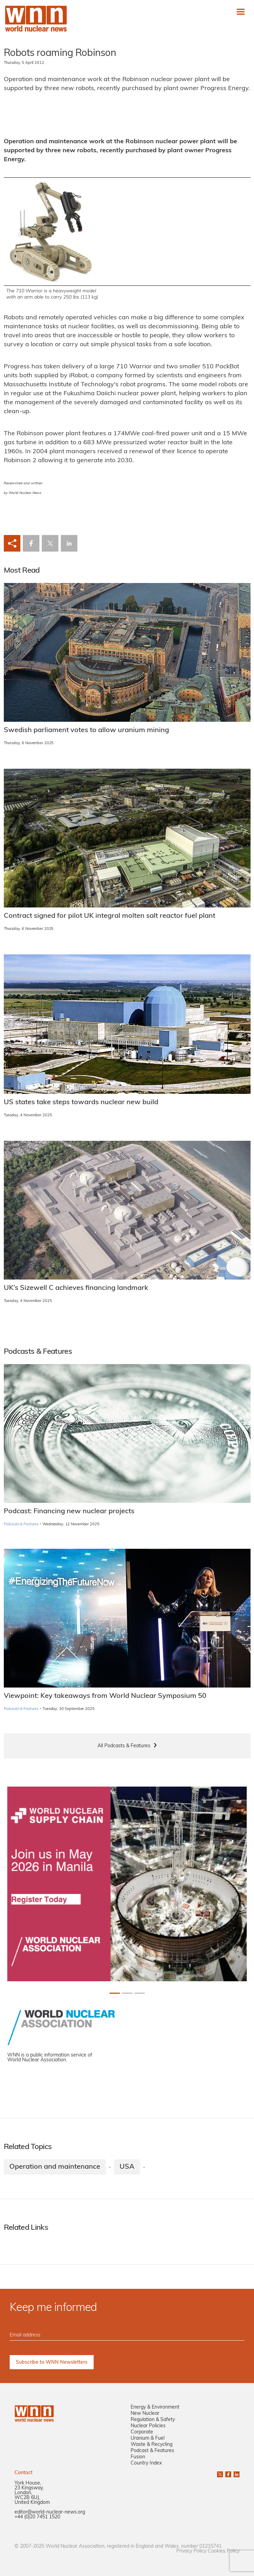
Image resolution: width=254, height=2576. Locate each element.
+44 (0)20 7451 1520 (37, 2517)
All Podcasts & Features (123, 1746)
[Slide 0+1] (115, 1993)
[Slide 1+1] (127, 1993)
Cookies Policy (223, 2551)
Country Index (146, 2463)
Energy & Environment (155, 2407)
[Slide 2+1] (139, 1993)
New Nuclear (145, 2413)
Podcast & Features (152, 2450)
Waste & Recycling (151, 2444)
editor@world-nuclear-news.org (50, 2512)
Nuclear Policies (148, 2426)
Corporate (142, 2432)
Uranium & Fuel (147, 2438)
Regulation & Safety (153, 2419)
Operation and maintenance (54, 2167)
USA (127, 2167)
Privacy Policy (191, 2551)
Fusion (138, 2457)
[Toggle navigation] (240, 12)
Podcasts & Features (21, 1524)
